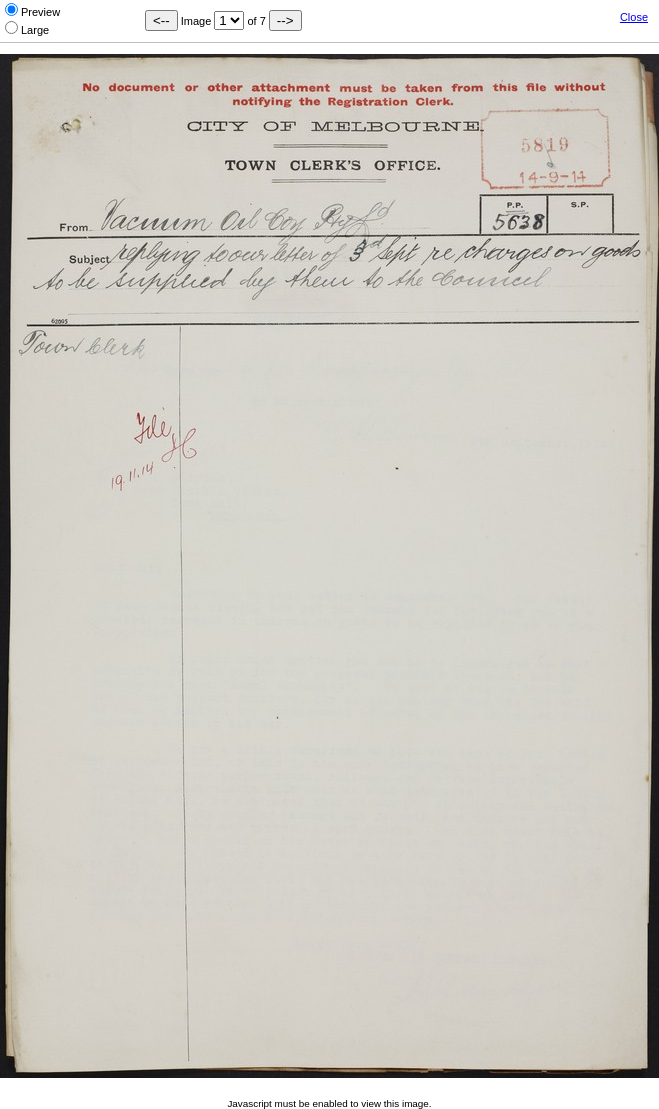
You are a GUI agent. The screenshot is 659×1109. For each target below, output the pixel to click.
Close (634, 17)
